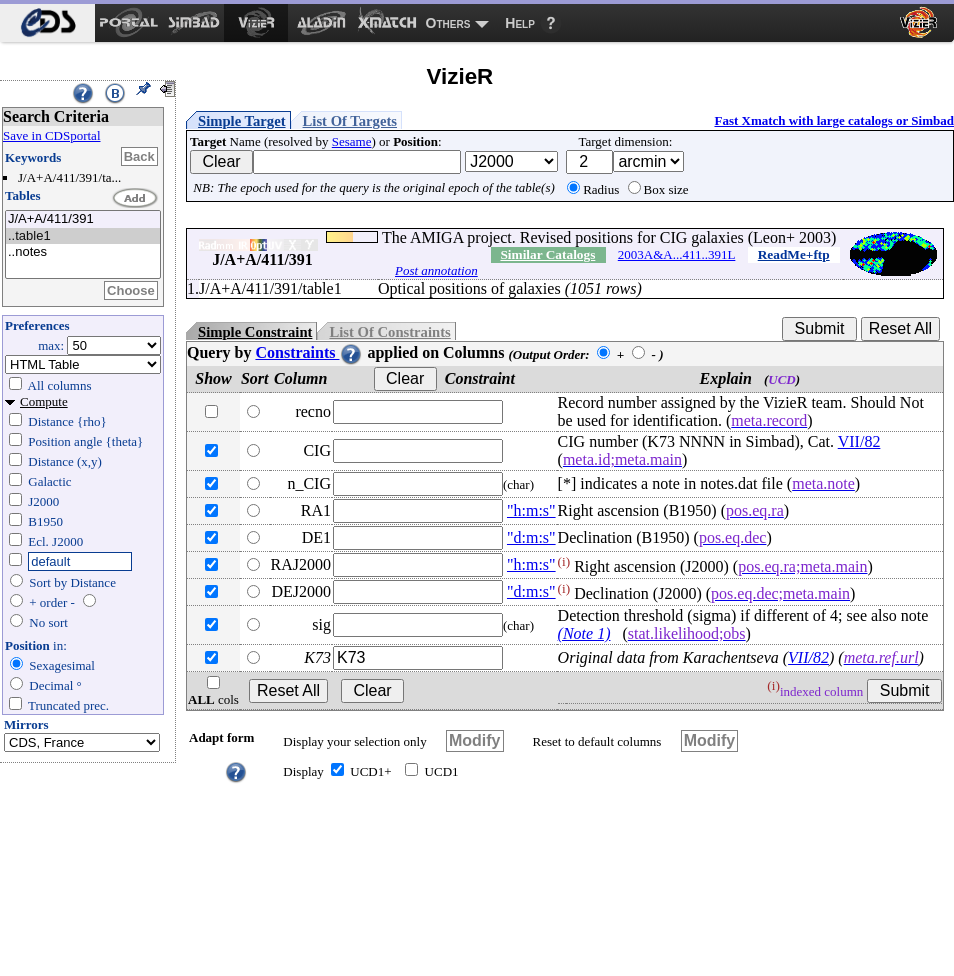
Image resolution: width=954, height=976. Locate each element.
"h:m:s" (531, 510)
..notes (83, 252)
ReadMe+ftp (794, 254)
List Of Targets (350, 121)
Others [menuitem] (448, 23)
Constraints (309, 352)
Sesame (352, 141)
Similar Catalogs (547, 254)
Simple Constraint (255, 332)
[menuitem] (47, 23)
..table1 (83, 236)
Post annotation (436, 270)
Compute (44, 401)
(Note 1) (584, 633)
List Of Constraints (389, 332)
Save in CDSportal (52, 135)
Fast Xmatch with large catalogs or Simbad (834, 120)
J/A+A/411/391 (83, 219)
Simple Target (242, 121)
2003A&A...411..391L (677, 254)
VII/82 (859, 441)
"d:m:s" (531, 537)
